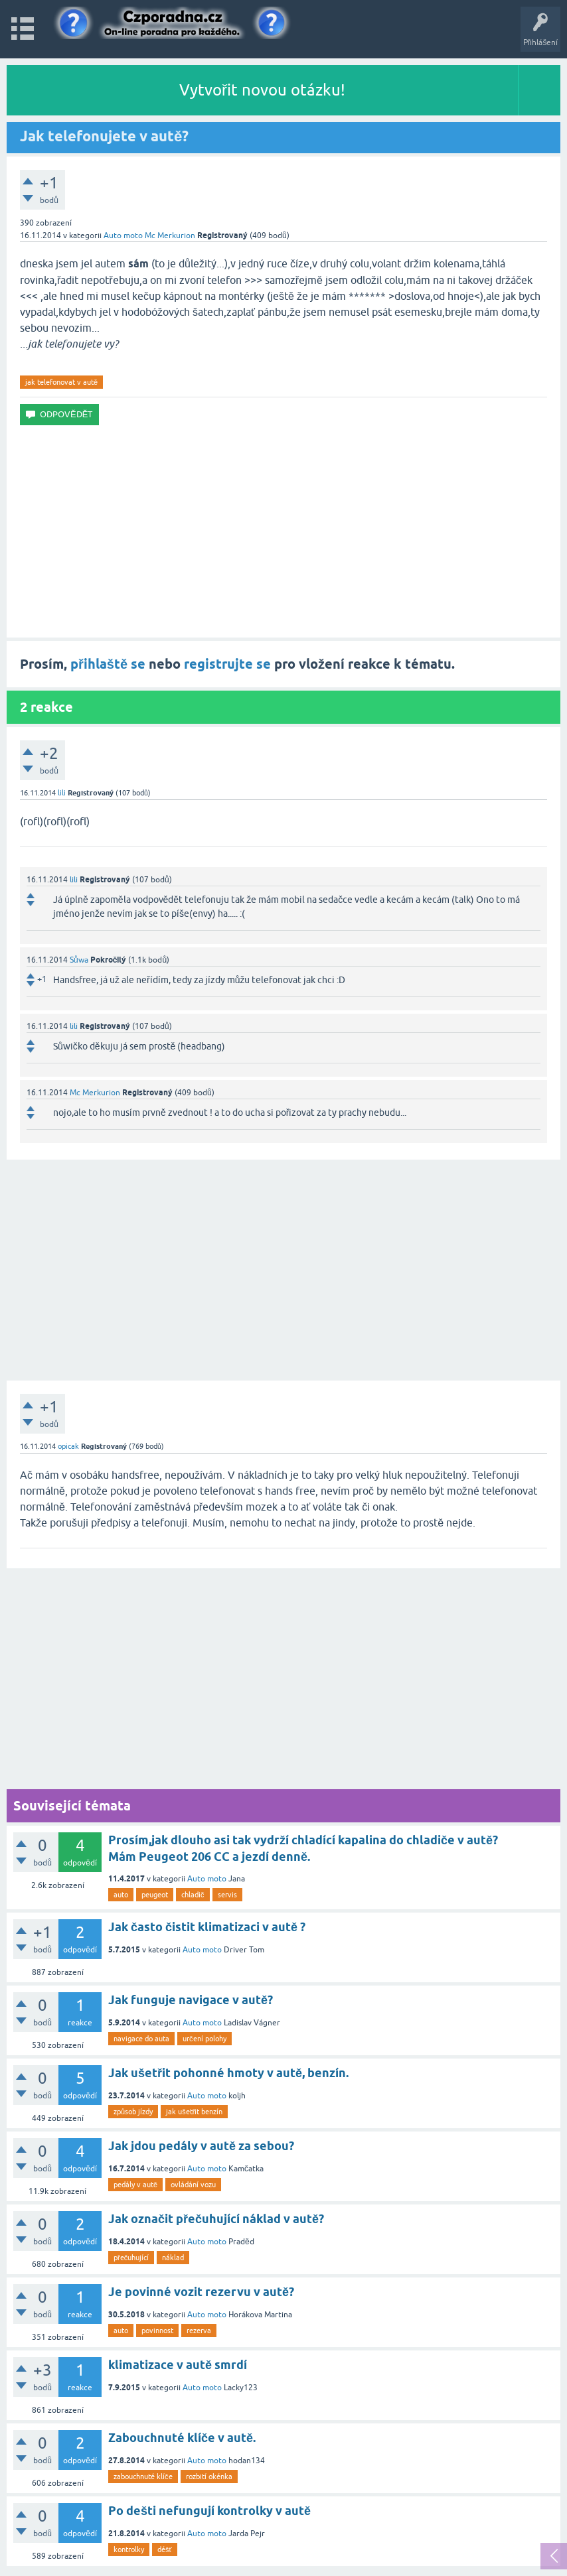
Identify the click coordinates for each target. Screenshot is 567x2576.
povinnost (157, 2331)
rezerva (199, 2331)
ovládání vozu (193, 2185)
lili (62, 793)
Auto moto (123, 235)
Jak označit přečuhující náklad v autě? (216, 2219)
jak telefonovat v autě (61, 382)
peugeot (154, 1895)
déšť (164, 2549)
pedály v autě (135, 2185)
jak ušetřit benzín (194, 2112)
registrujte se (227, 664)
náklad (173, 2258)
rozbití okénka (209, 2476)
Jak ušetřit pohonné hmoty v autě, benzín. (228, 2073)
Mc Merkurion (170, 235)
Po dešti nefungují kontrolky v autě (209, 2511)
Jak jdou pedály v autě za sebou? (201, 2146)
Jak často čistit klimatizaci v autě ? (206, 1927)
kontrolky (129, 2549)
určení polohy (204, 2039)
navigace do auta (141, 2039)
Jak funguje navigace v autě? (190, 2000)
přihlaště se (107, 664)
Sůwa (79, 960)
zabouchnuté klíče (143, 2476)
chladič (192, 1895)
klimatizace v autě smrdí (177, 2365)
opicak (68, 1446)
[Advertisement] (283, 531)
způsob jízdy (133, 2112)
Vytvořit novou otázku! (262, 90)
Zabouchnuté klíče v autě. (182, 2438)
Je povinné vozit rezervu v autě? (201, 2292)
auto (121, 1895)
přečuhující (131, 2258)
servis (227, 1895)
